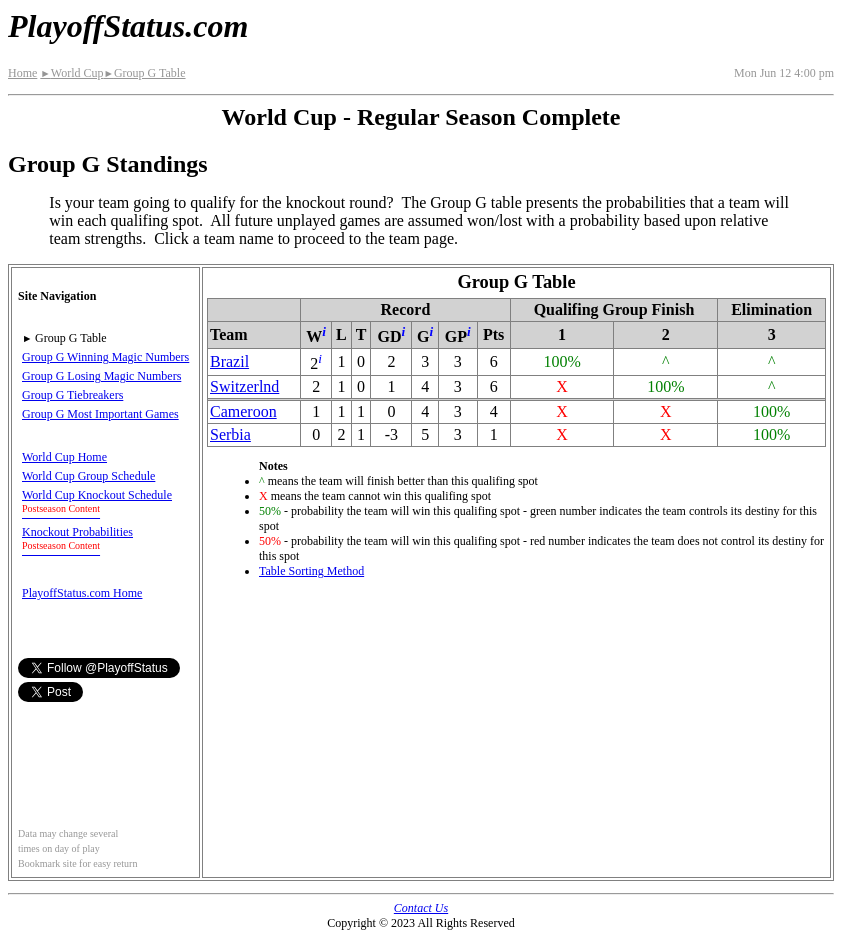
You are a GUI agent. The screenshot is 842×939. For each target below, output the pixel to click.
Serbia (230, 434)
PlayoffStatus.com (128, 26)
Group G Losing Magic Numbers (101, 376)
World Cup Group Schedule (88, 476)
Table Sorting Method (311, 571)
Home (22, 73)
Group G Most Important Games (100, 414)
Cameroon (243, 411)
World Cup (71, 73)
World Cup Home (64, 457)
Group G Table (144, 73)
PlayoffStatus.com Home (82, 593)
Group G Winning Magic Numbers (105, 357)
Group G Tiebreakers (72, 395)
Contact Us (421, 908)
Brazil (229, 361)
